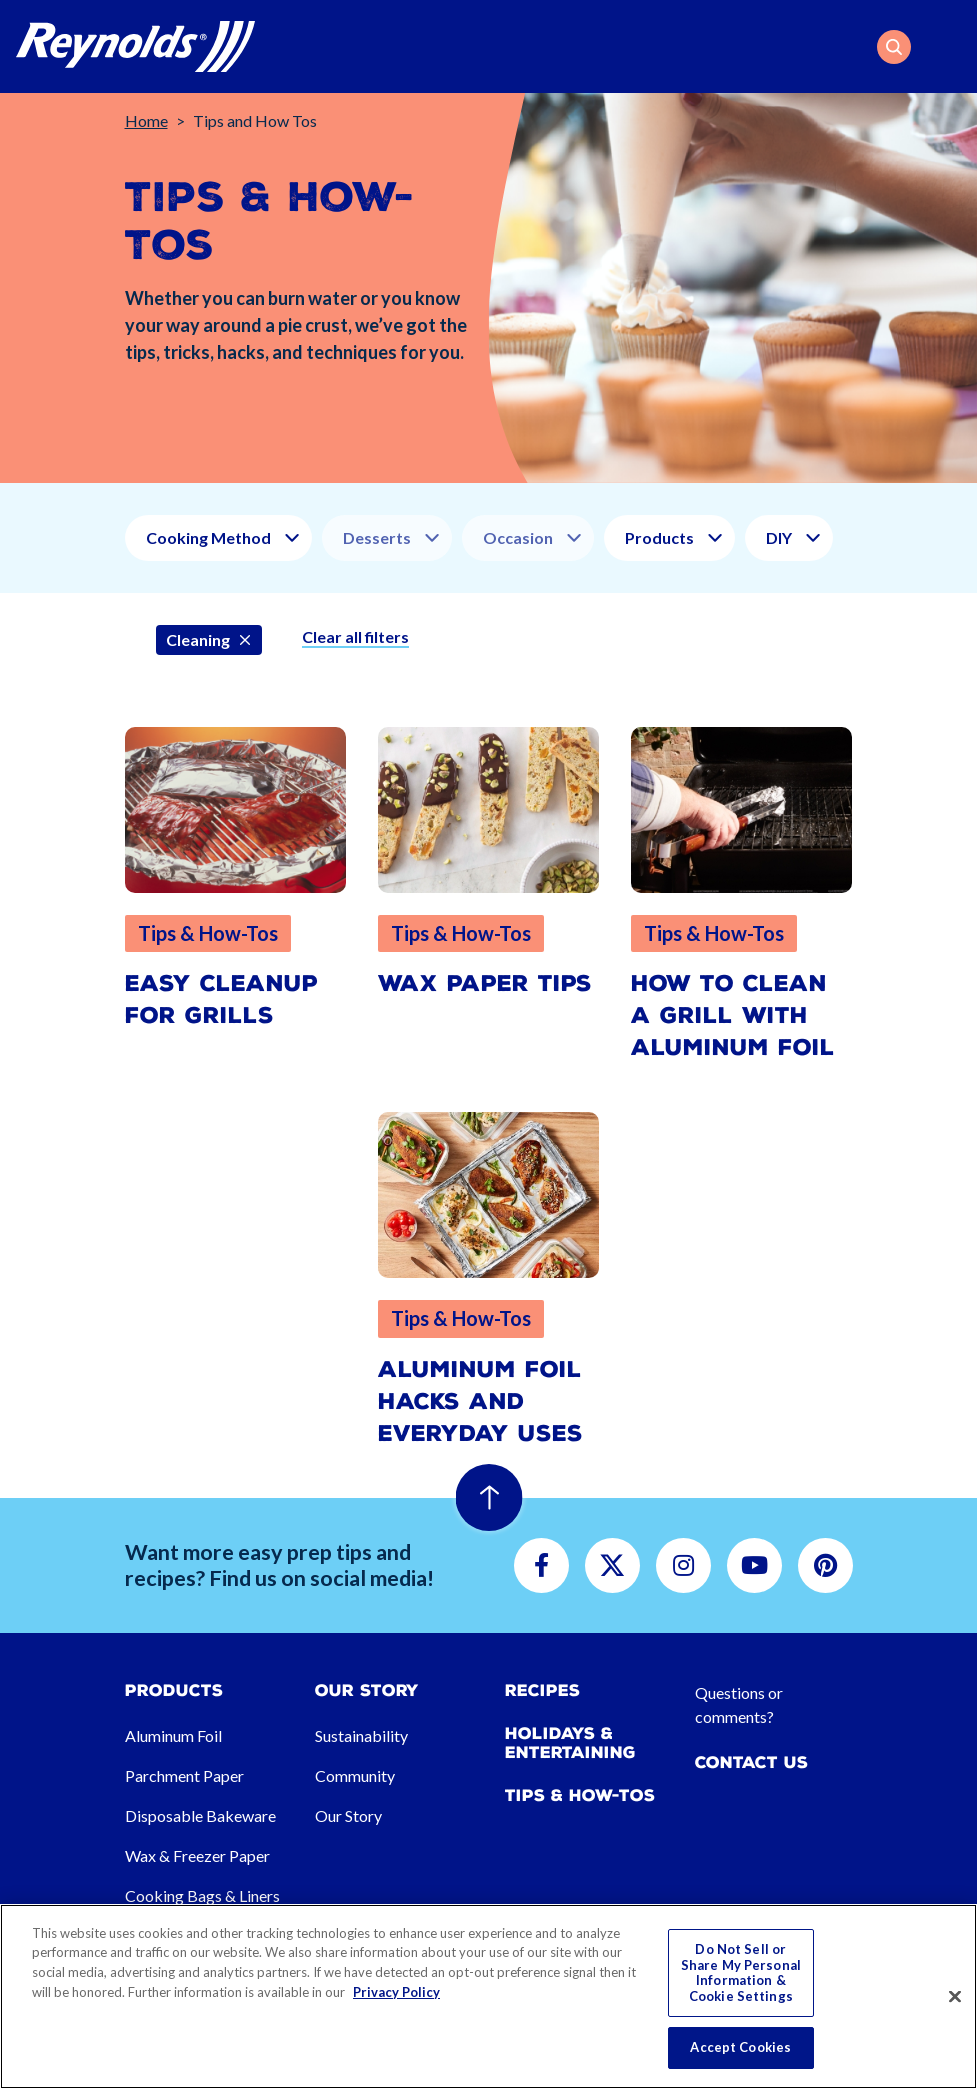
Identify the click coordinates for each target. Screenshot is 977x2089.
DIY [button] (779, 537)
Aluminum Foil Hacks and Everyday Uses (480, 1401)
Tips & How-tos (580, 1795)
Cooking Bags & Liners (202, 1895)
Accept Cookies (740, 2047)
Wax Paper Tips (485, 983)
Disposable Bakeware (200, 1815)
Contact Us (751, 1762)
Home (146, 120)
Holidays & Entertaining (570, 1743)
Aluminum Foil (173, 1735)
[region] (488, 1996)
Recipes (542, 1690)
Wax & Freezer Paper (197, 1855)
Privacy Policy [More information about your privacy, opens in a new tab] (396, 1992)
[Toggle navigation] (949, 47)
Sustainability (361, 1735)
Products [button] (659, 537)
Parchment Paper (184, 1775)
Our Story (348, 1815)
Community (355, 1775)
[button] (894, 47)
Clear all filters (355, 636)
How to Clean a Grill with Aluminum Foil (733, 1015)
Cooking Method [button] (208, 537)
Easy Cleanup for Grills (221, 999)
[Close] (955, 1997)
